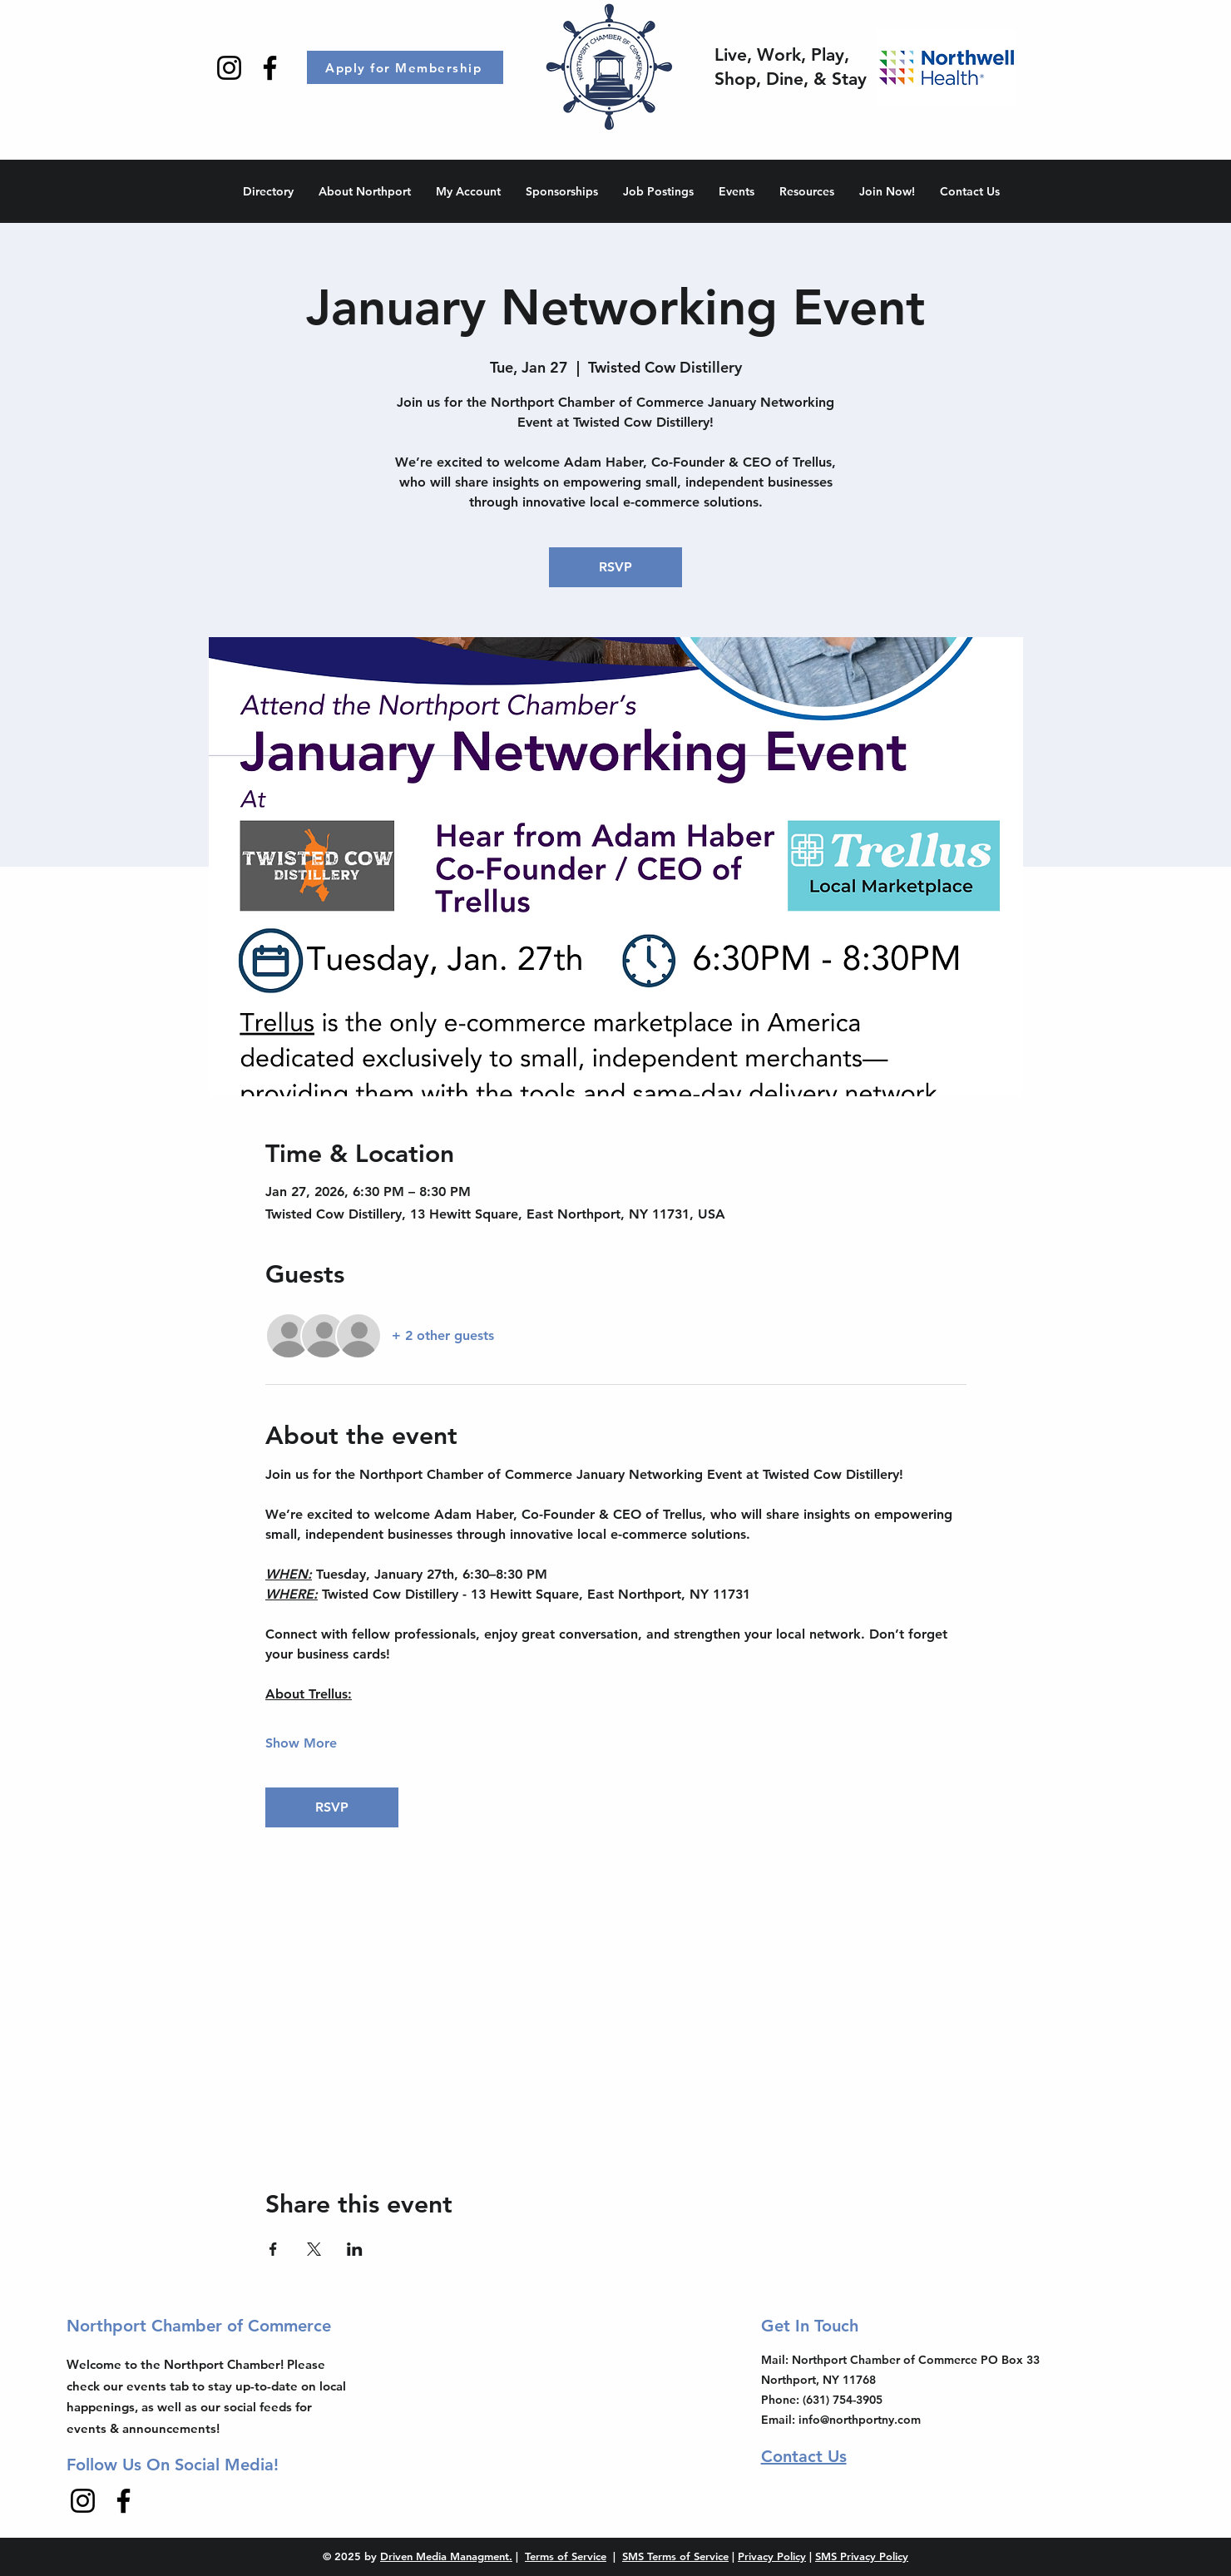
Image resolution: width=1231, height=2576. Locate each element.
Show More (301, 1743)
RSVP (615, 567)
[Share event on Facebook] (273, 2249)
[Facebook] (270, 68)
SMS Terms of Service (675, 2556)
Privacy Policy (772, 2556)
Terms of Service (565, 2556)
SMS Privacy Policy (861, 2556)
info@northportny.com (859, 2419)
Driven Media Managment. (446, 2556)
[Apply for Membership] (405, 67)
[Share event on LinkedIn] (355, 2249)
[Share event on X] (314, 2249)
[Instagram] (229, 68)
